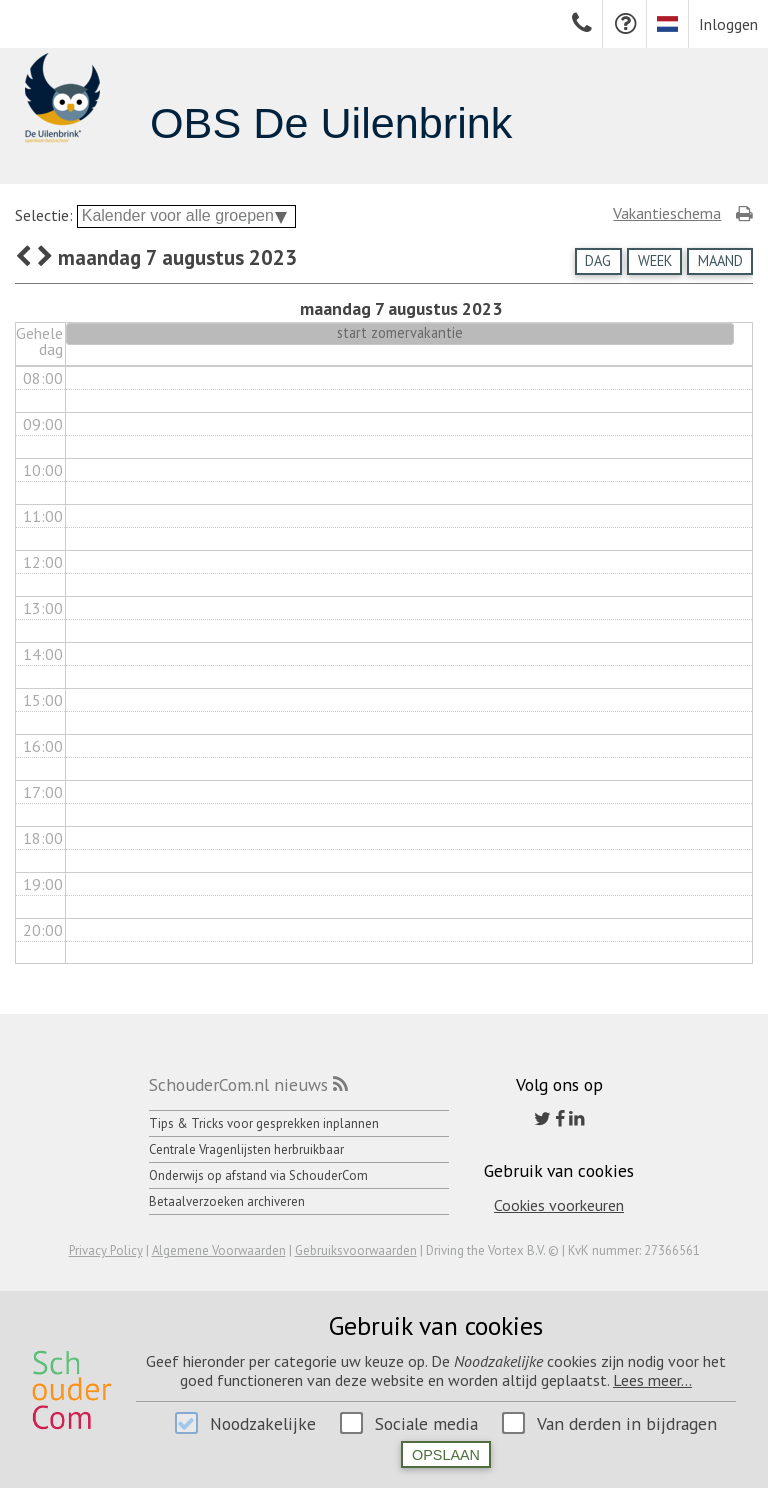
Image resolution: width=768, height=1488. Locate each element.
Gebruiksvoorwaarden (356, 1250)
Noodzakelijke (263, 1423)
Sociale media (426, 1423)
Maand (720, 260)
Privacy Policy (106, 1250)
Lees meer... (652, 1380)
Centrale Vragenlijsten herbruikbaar (246, 1149)
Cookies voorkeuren (559, 1205)
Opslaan (446, 1455)
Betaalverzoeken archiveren (227, 1201)
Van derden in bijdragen (627, 1423)
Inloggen (728, 24)
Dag (598, 260)
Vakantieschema (667, 213)
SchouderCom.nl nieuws (238, 1084)
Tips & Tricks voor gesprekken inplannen (264, 1123)
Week (655, 260)
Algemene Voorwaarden (219, 1250)
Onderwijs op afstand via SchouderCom (258, 1175)
